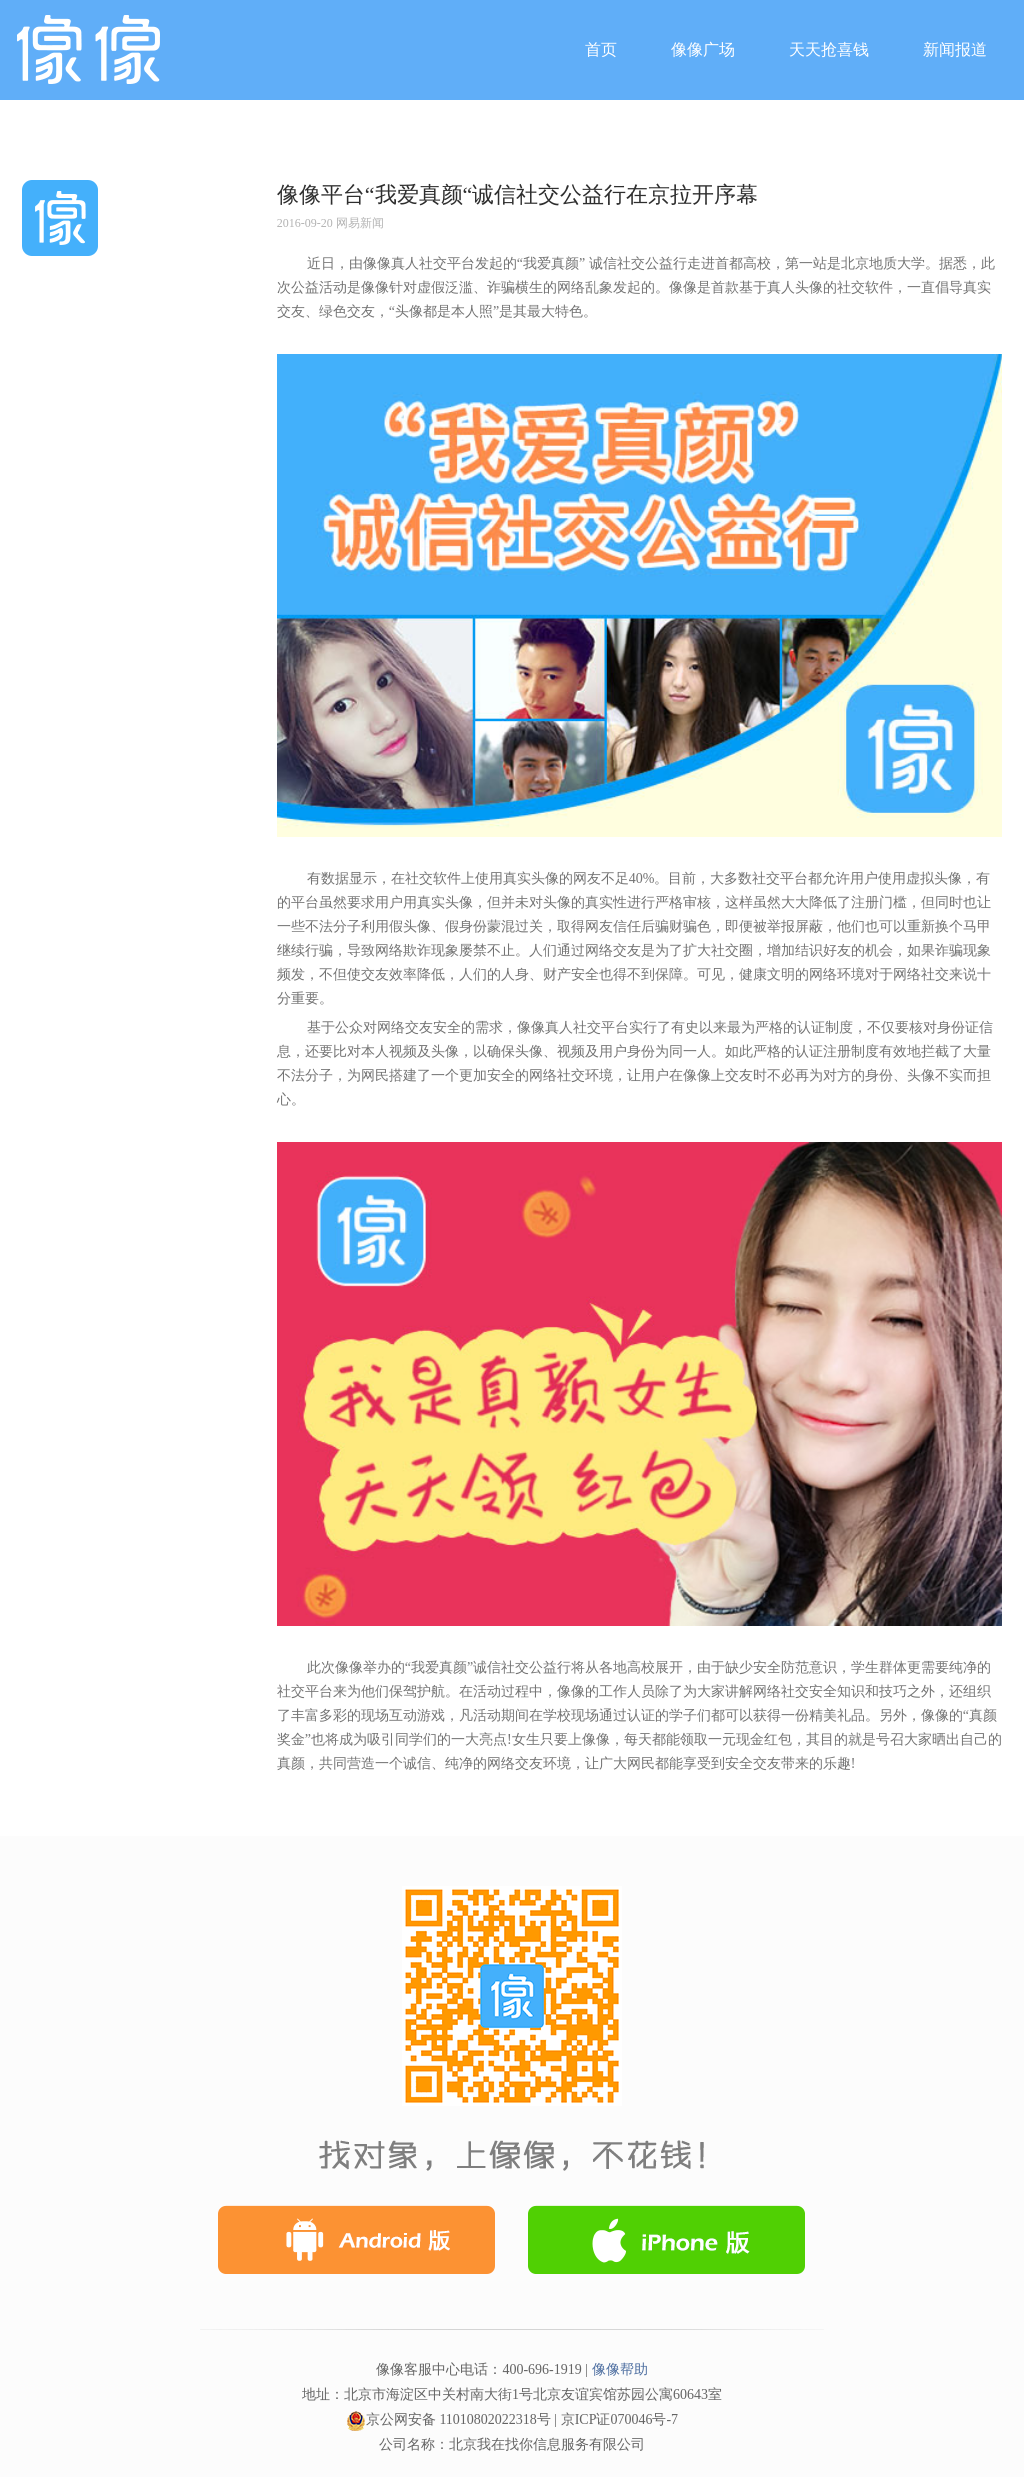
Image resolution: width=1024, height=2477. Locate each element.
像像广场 (703, 49)
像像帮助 (620, 2369)
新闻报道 (955, 49)
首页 (601, 49)
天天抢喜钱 (829, 49)
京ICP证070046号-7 (619, 2419)
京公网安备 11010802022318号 (448, 2419)
